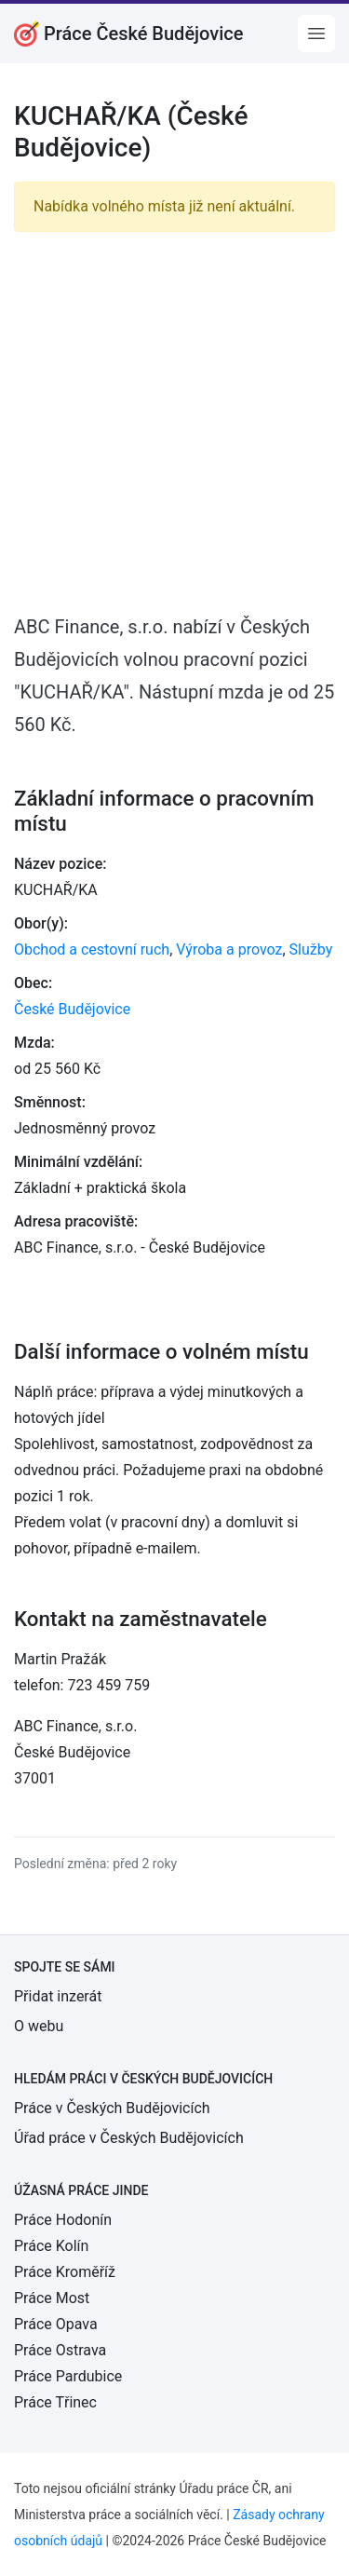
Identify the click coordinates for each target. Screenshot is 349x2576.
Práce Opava (56, 2324)
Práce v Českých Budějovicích (112, 2108)
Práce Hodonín (63, 2220)
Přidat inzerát (57, 1996)
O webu (38, 2026)
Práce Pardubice (68, 2376)
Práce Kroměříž (64, 2272)
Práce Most (51, 2298)
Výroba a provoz (229, 949)
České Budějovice (72, 1009)
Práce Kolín (51, 2246)
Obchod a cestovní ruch (91, 949)
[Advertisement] (174, 421)
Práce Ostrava (60, 2350)
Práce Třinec (55, 2402)
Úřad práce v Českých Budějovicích (129, 2138)
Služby (311, 949)
